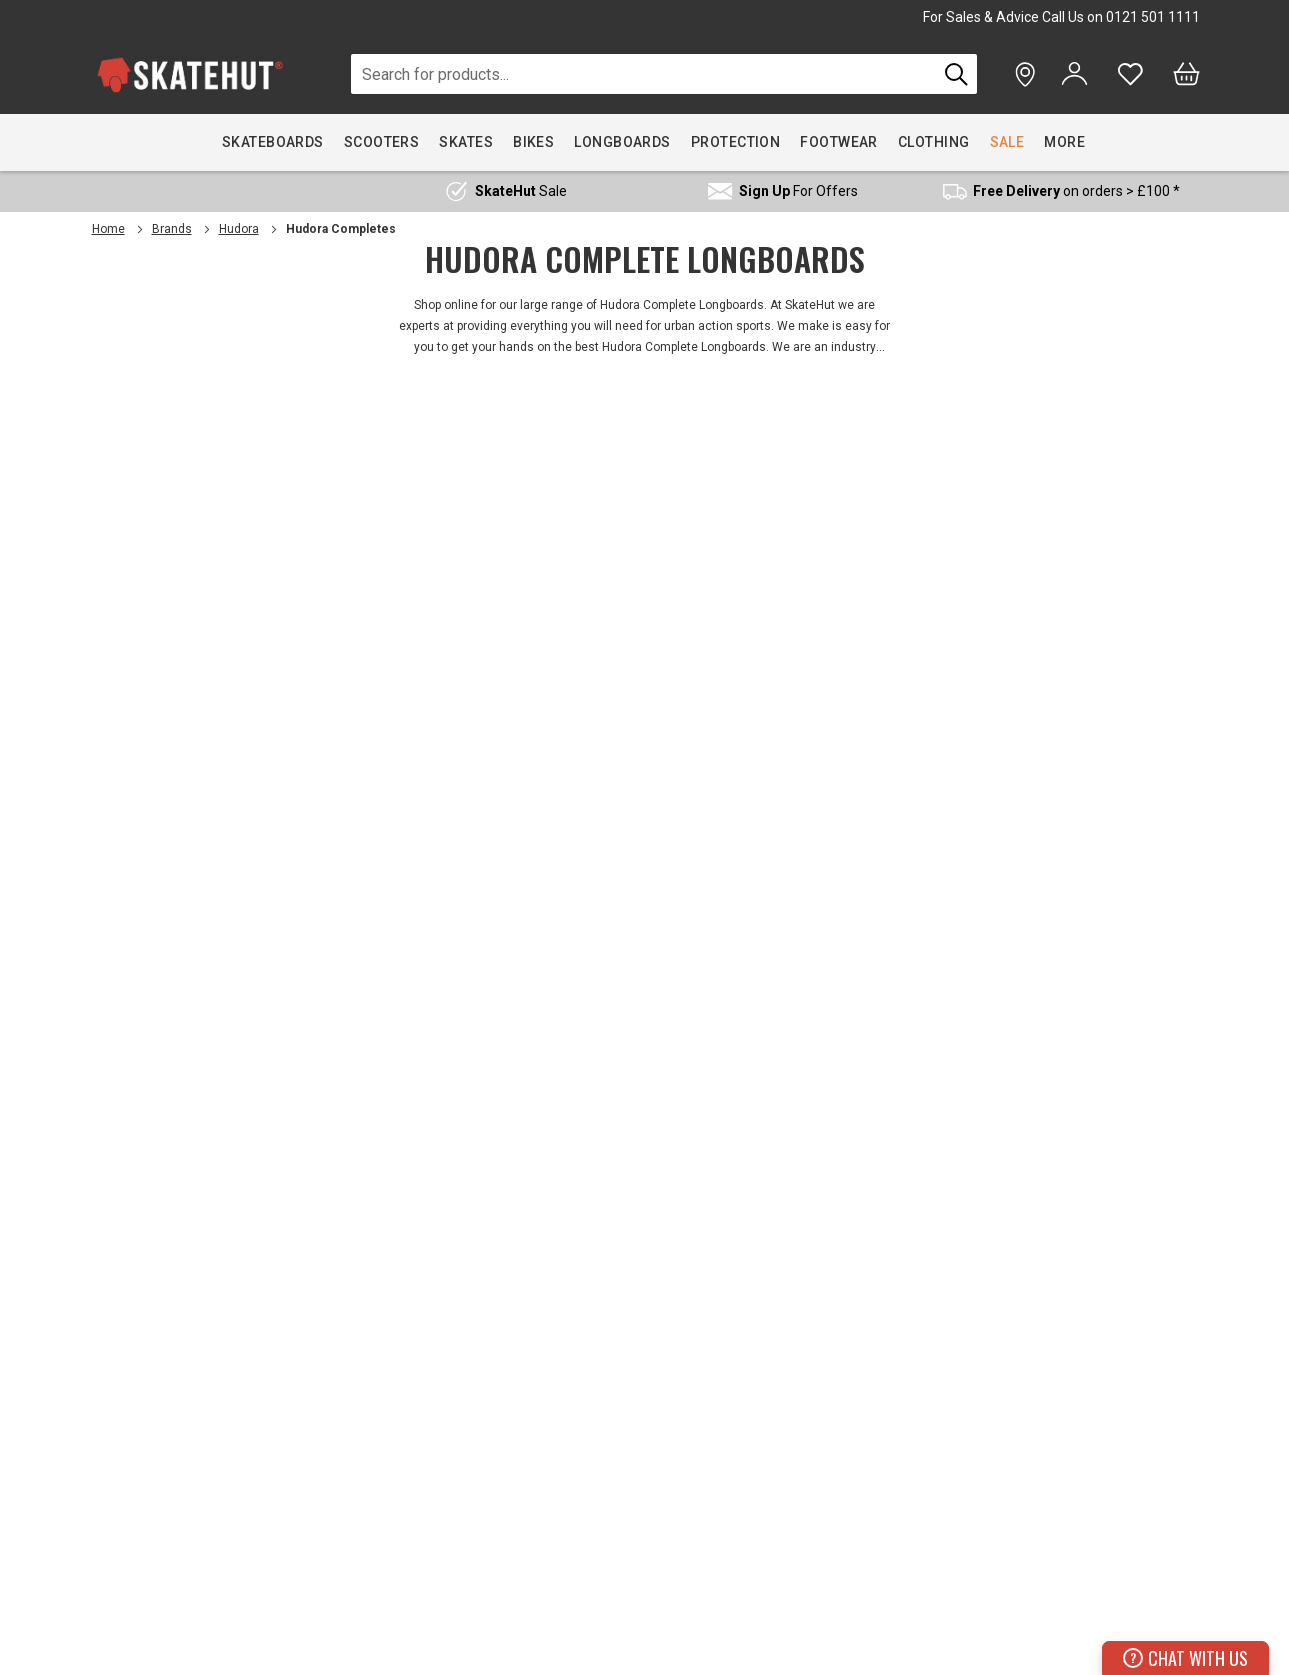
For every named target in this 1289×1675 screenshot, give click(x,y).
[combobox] (644, 74)
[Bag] (1186, 74)
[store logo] (190, 74)
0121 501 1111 (1153, 17)
